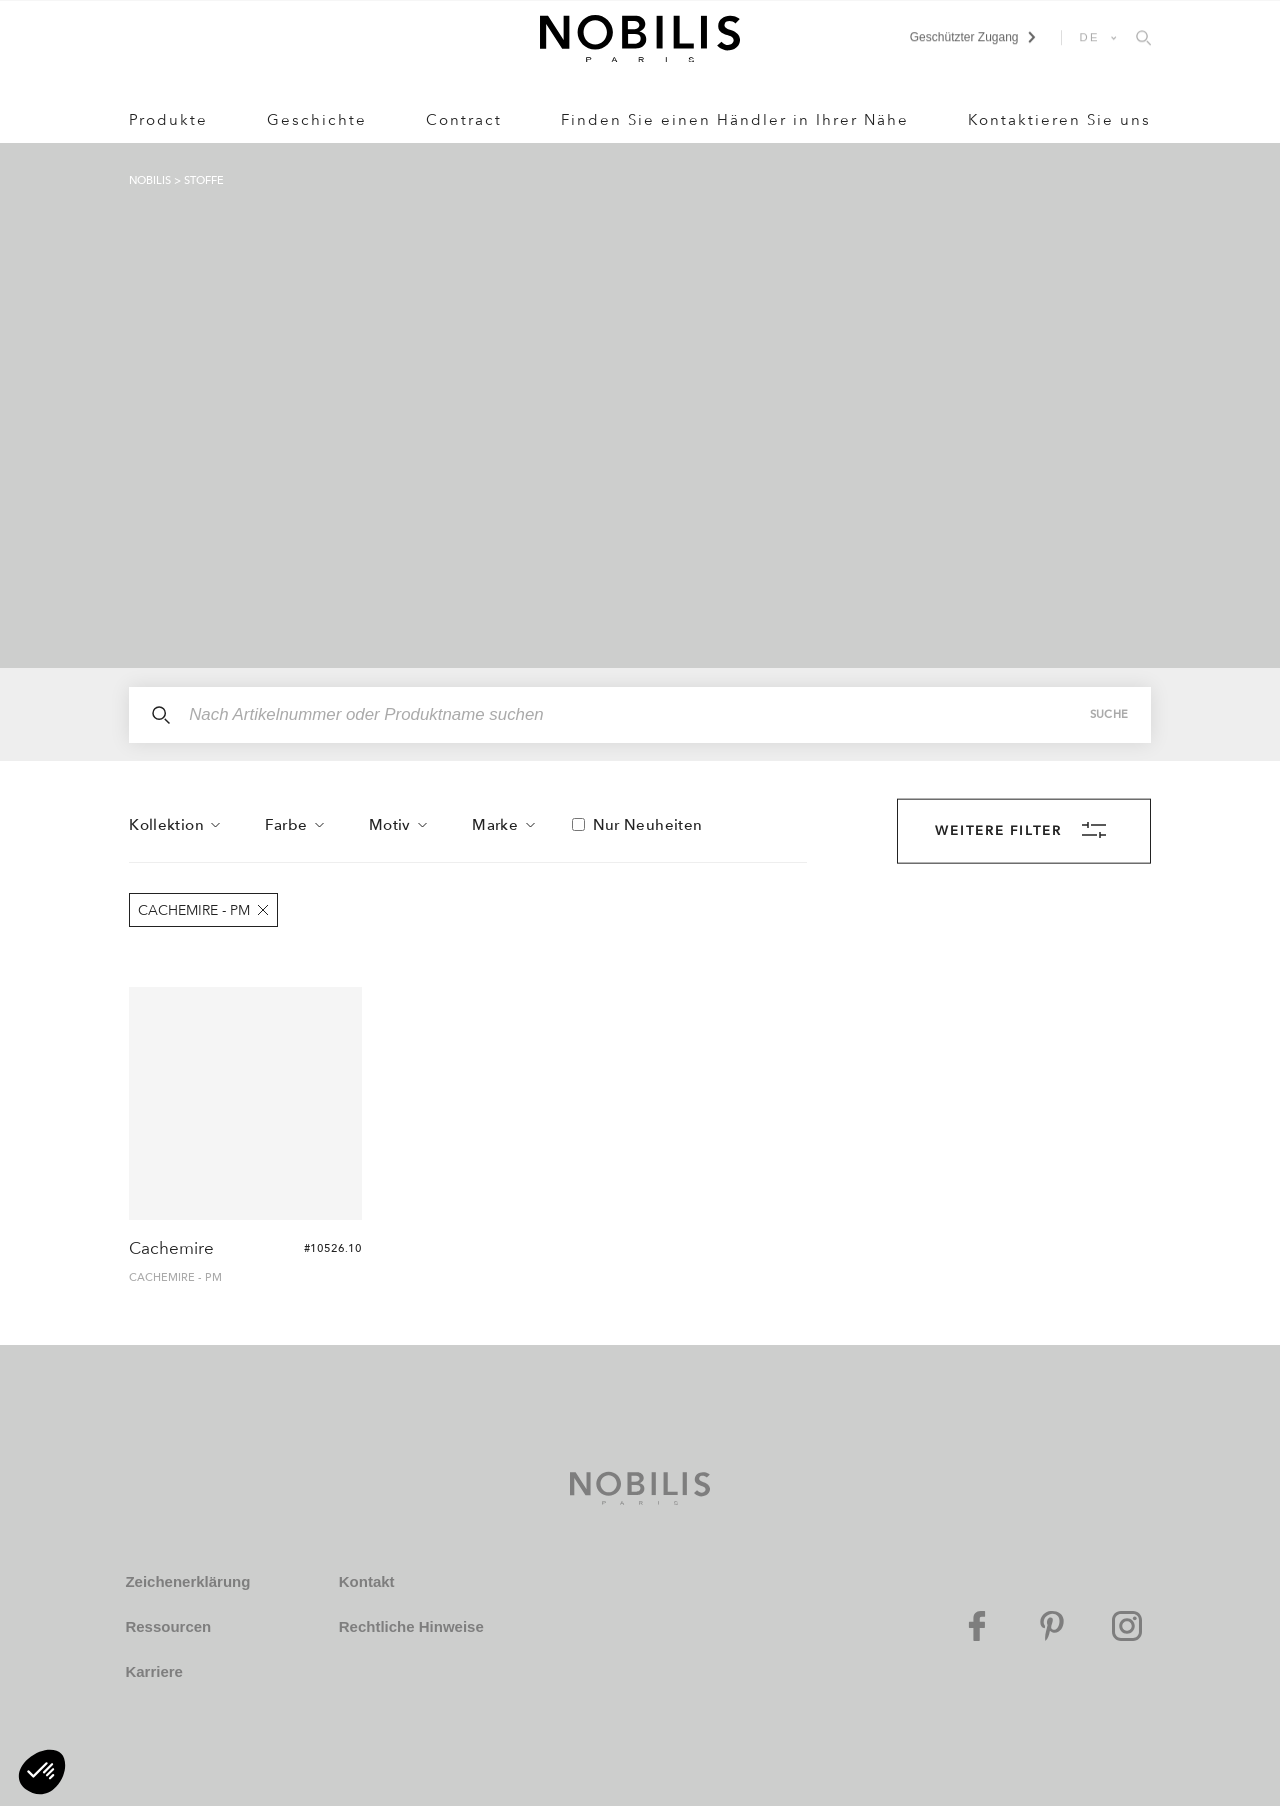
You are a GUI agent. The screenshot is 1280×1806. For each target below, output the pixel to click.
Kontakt (367, 1581)
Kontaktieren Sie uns (1059, 120)
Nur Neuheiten (648, 825)
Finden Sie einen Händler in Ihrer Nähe (735, 120)
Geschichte (317, 120)
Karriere (154, 1671)
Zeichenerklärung (187, 1581)
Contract (464, 120)
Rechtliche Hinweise (411, 1626)
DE (1090, 37)
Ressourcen (168, 1626)
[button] (42, 1772)
